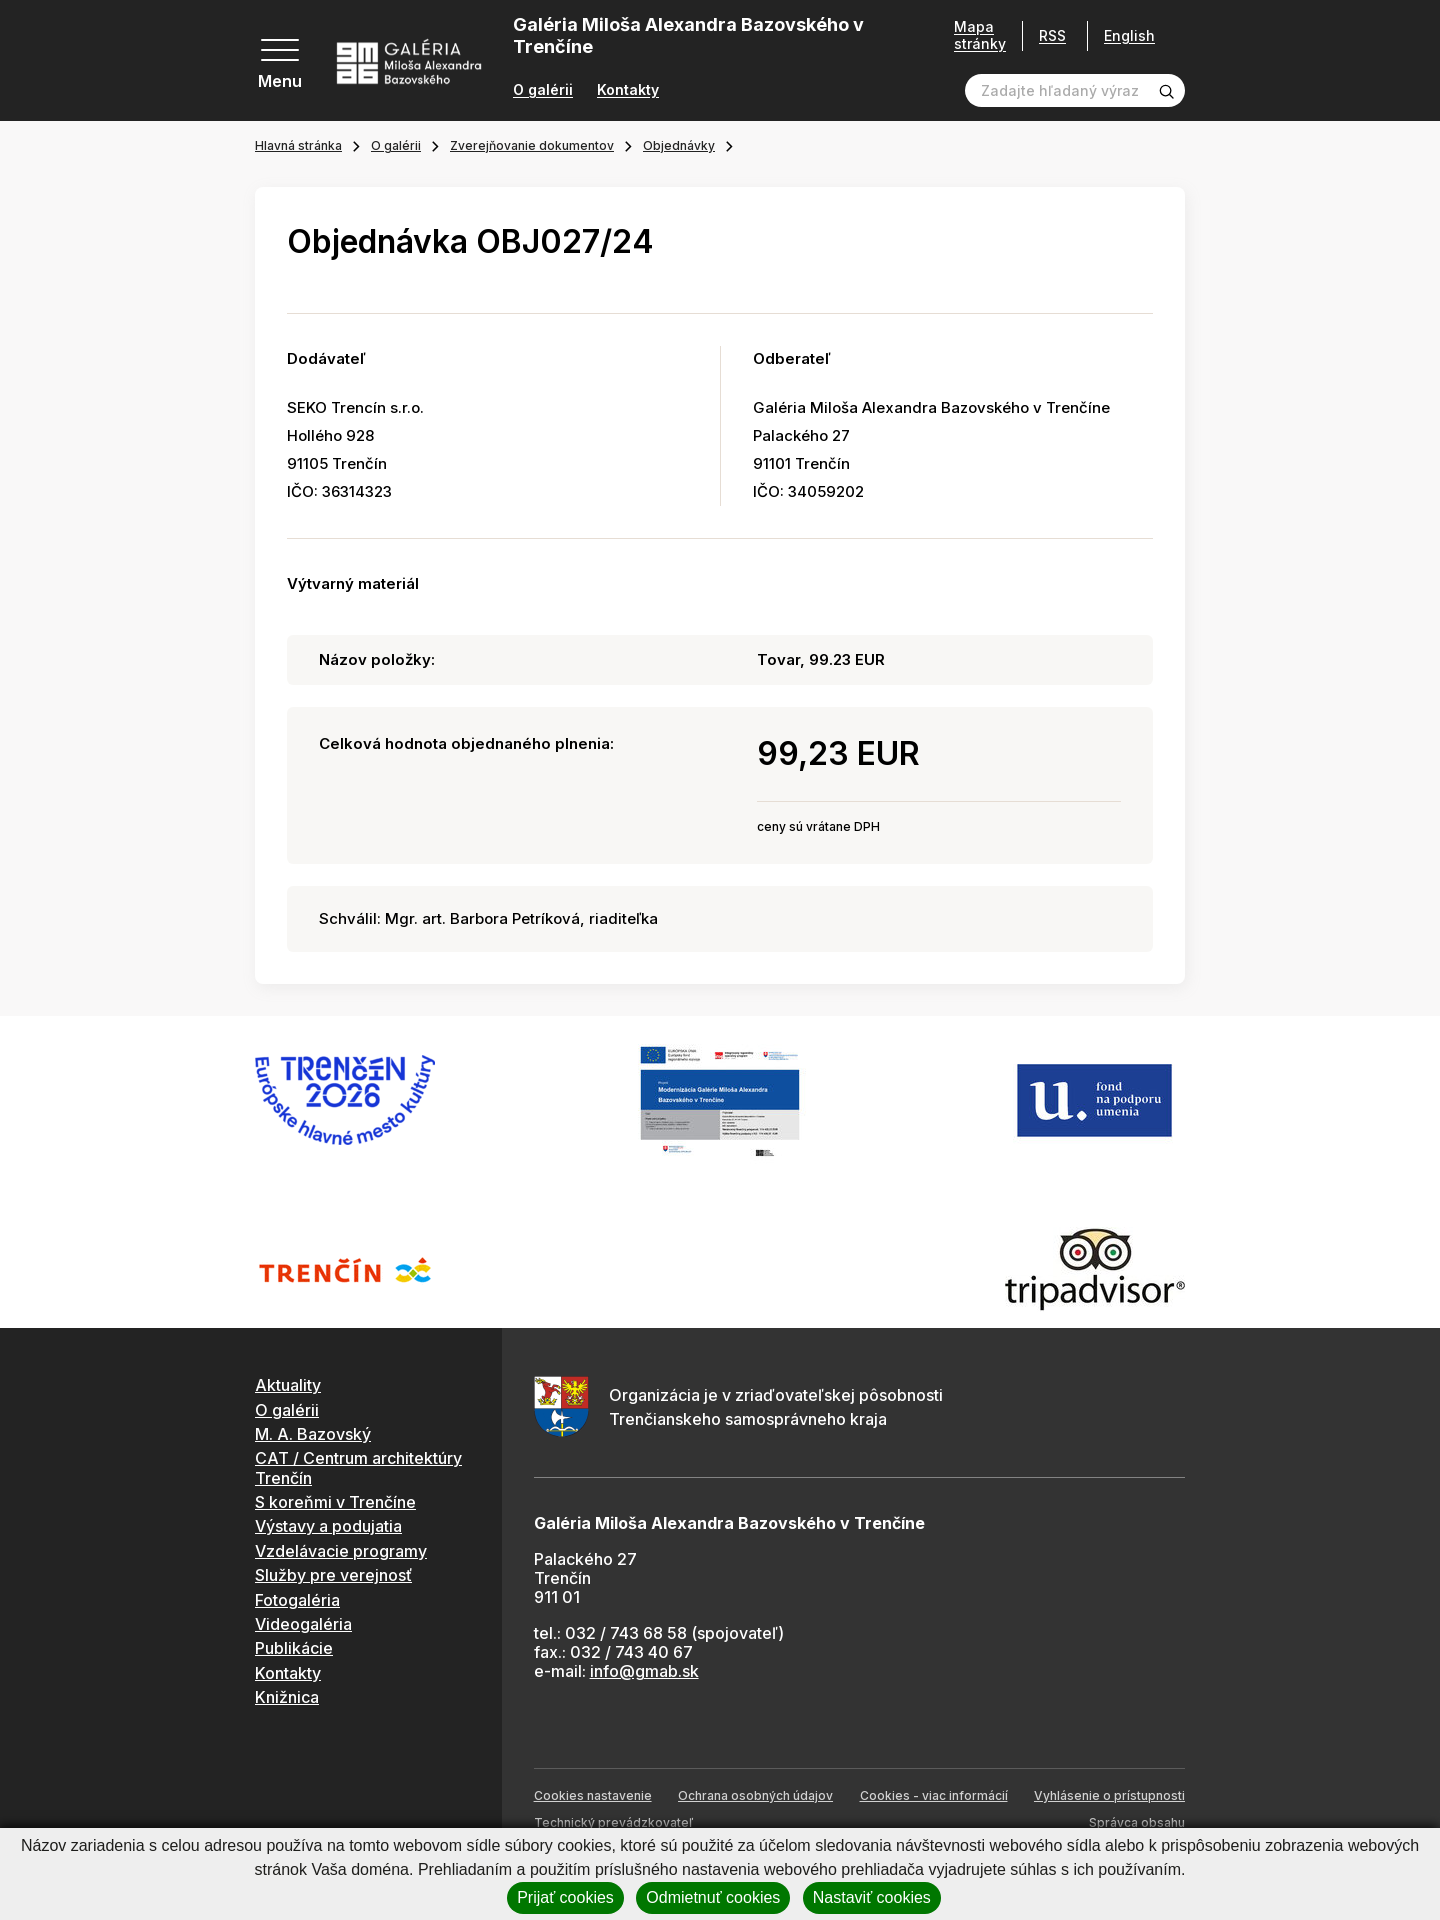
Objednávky (679, 145)
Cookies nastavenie (593, 1795)
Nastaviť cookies (872, 1897)
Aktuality (288, 1385)
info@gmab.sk (644, 1671)
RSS (1045, 35)
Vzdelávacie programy (341, 1551)
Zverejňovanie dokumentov (532, 145)
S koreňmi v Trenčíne (335, 1502)
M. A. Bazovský (313, 1434)
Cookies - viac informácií (934, 1795)
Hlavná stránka (298, 145)
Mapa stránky (973, 35)
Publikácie (294, 1648)
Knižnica (287, 1697)
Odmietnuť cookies (713, 1897)
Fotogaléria (297, 1600)
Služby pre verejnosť (333, 1575)
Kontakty (628, 90)
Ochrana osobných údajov (755, 1795)
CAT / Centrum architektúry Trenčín (358, 1467)
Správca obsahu (1137, 1822)
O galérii (543, 90)
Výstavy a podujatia (328, 1526)
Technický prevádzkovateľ (613, 1822)
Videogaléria (303, 1624)
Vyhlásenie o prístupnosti (1109, 1795)
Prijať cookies (565, 1897)
